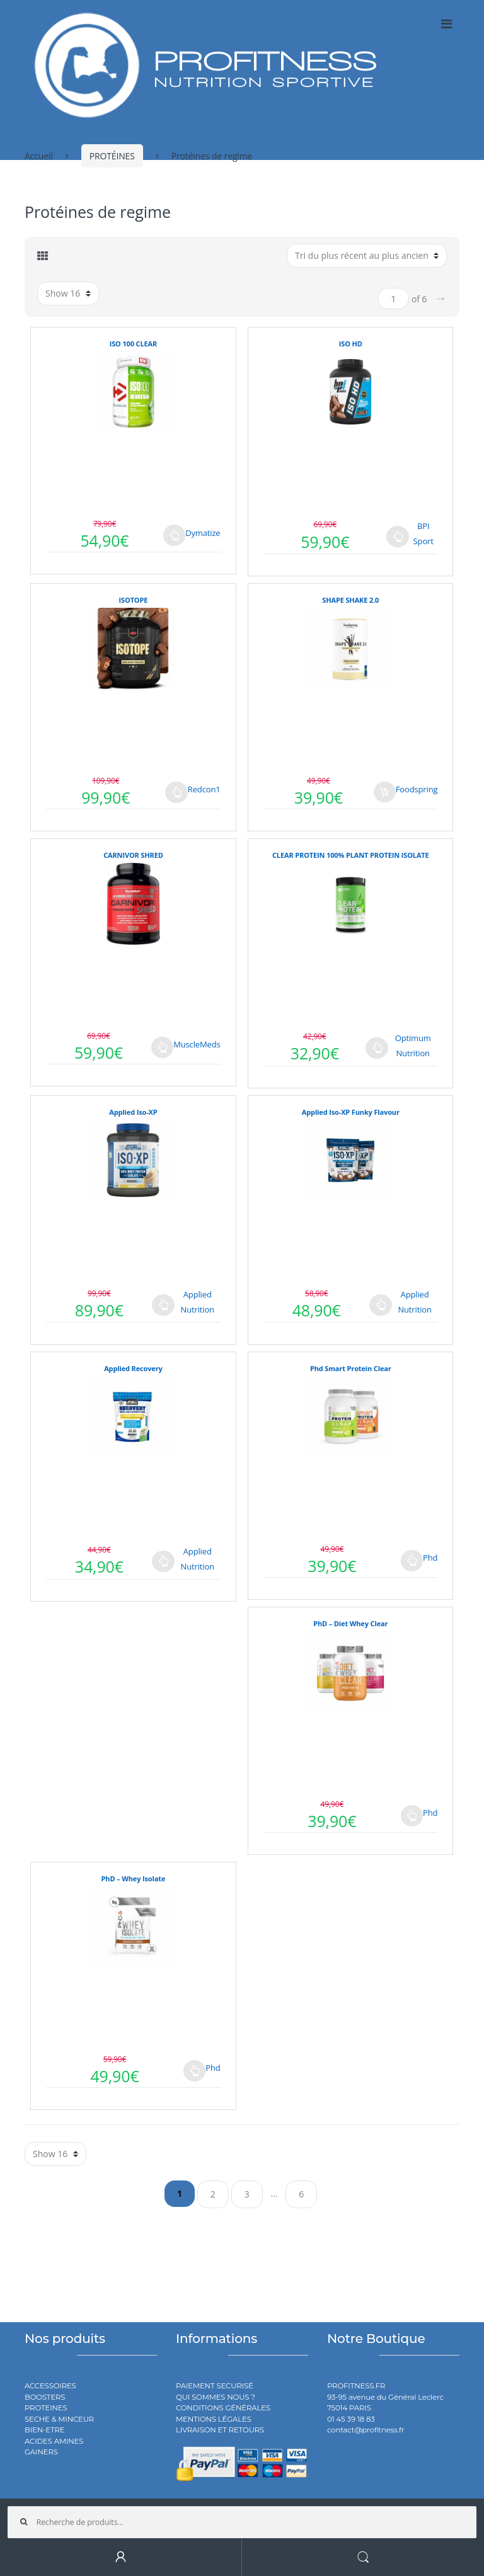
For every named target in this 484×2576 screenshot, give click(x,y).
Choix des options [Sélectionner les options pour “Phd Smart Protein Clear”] (412, 1560)
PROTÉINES (112, 156)
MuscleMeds (196, 1044)
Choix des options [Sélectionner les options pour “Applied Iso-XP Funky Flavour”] (380, 1305)
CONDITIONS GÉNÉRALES (223, 2407)
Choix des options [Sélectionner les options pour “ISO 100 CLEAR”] (174, 535)
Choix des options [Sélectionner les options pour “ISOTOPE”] (176, 792)
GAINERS (41, 2452)
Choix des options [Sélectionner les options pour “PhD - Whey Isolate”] (194, 2071)
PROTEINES (46, 2407)
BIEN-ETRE (45, 2429)
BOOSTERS (45, 2397)
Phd (430, 1557)
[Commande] (367, 256)
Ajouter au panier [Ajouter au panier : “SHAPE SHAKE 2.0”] (385, 792)
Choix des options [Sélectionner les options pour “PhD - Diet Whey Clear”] (412, 1816)
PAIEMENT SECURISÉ (214, 2385)
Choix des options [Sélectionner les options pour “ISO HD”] (397, 536)
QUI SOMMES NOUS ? (215, 2397)
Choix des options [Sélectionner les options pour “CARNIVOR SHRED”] (162, 1047)
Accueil (39, 156)
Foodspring (417, 789)
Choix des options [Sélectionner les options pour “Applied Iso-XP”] (163, 1305)
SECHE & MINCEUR (59, 2419)
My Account (121, 2557)
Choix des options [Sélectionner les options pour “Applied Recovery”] (163, 1561)
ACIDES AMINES (54, 2441)
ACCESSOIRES (50, 2385)
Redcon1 (204, 789)
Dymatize (202, 533)
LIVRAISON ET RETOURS (220, 2429)
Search (363, 2557)
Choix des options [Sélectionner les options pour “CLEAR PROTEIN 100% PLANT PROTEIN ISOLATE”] (377, 1048)
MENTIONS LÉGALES (213, 2419)
